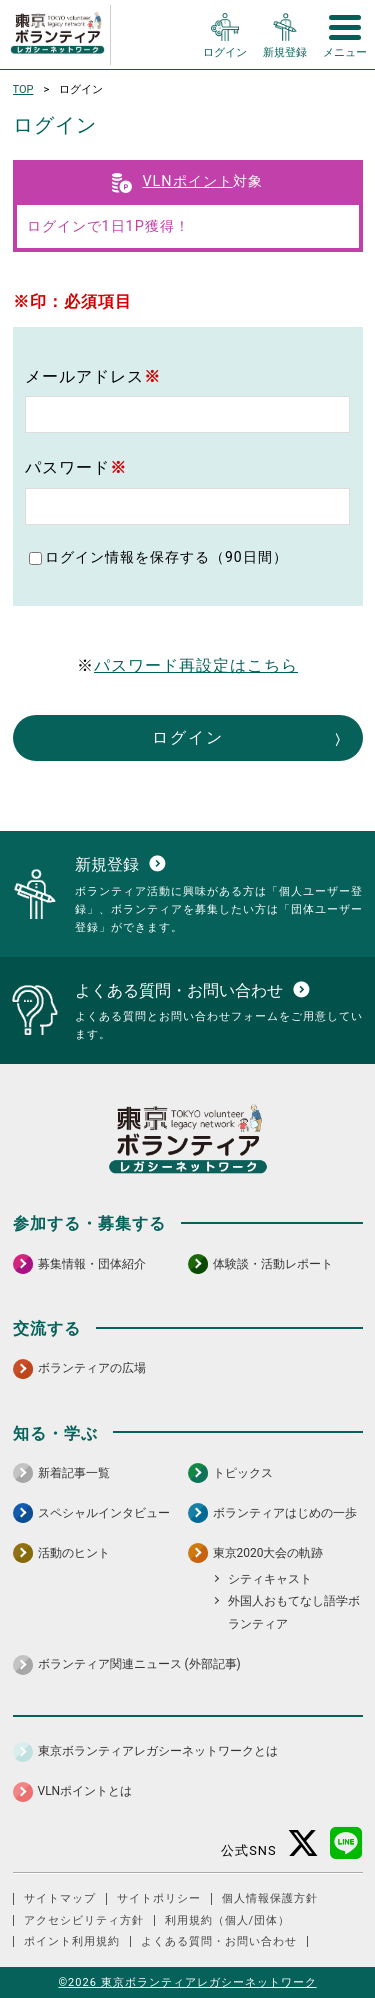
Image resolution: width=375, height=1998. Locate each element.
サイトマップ (60, 1898)
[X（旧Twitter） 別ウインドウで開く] (303, 1844)
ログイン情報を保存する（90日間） (166, 557)
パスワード (76, 467)
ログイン (188, 737)
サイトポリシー (159, 1898)
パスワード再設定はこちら (196, 665)
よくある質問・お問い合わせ (219, 1941)
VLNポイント (187, 181)
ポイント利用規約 (72, 1941)
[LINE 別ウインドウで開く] (346, 1844)
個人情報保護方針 (270, 1898)
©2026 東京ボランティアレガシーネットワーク (187, 1982)
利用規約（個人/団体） (228, 1920)
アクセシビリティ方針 (84, 1920)
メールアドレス (93, 376)
